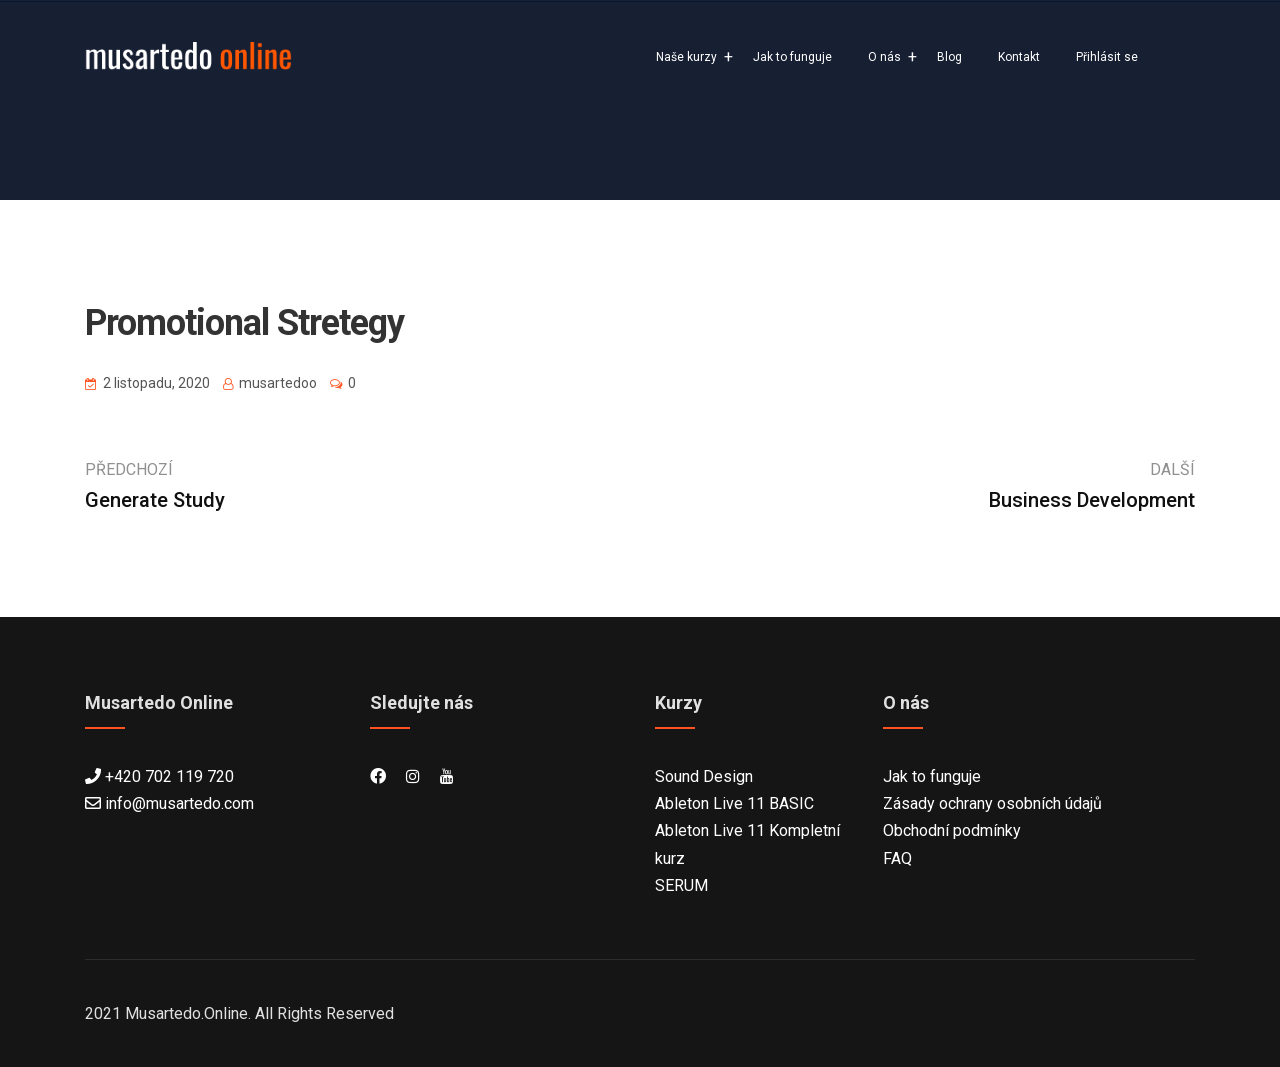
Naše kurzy (686, 57)
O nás (884, 57)
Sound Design (704, 776)
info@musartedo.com (179, 803)
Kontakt (1019, 57)
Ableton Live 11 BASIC (734, 803)
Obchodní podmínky (952, 830)
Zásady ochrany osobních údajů (992, 803)
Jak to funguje (792, 57)
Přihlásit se (1107, 57)
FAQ (897, 858)
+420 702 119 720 (169, 776)
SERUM (681, 885)
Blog (949, 57)
